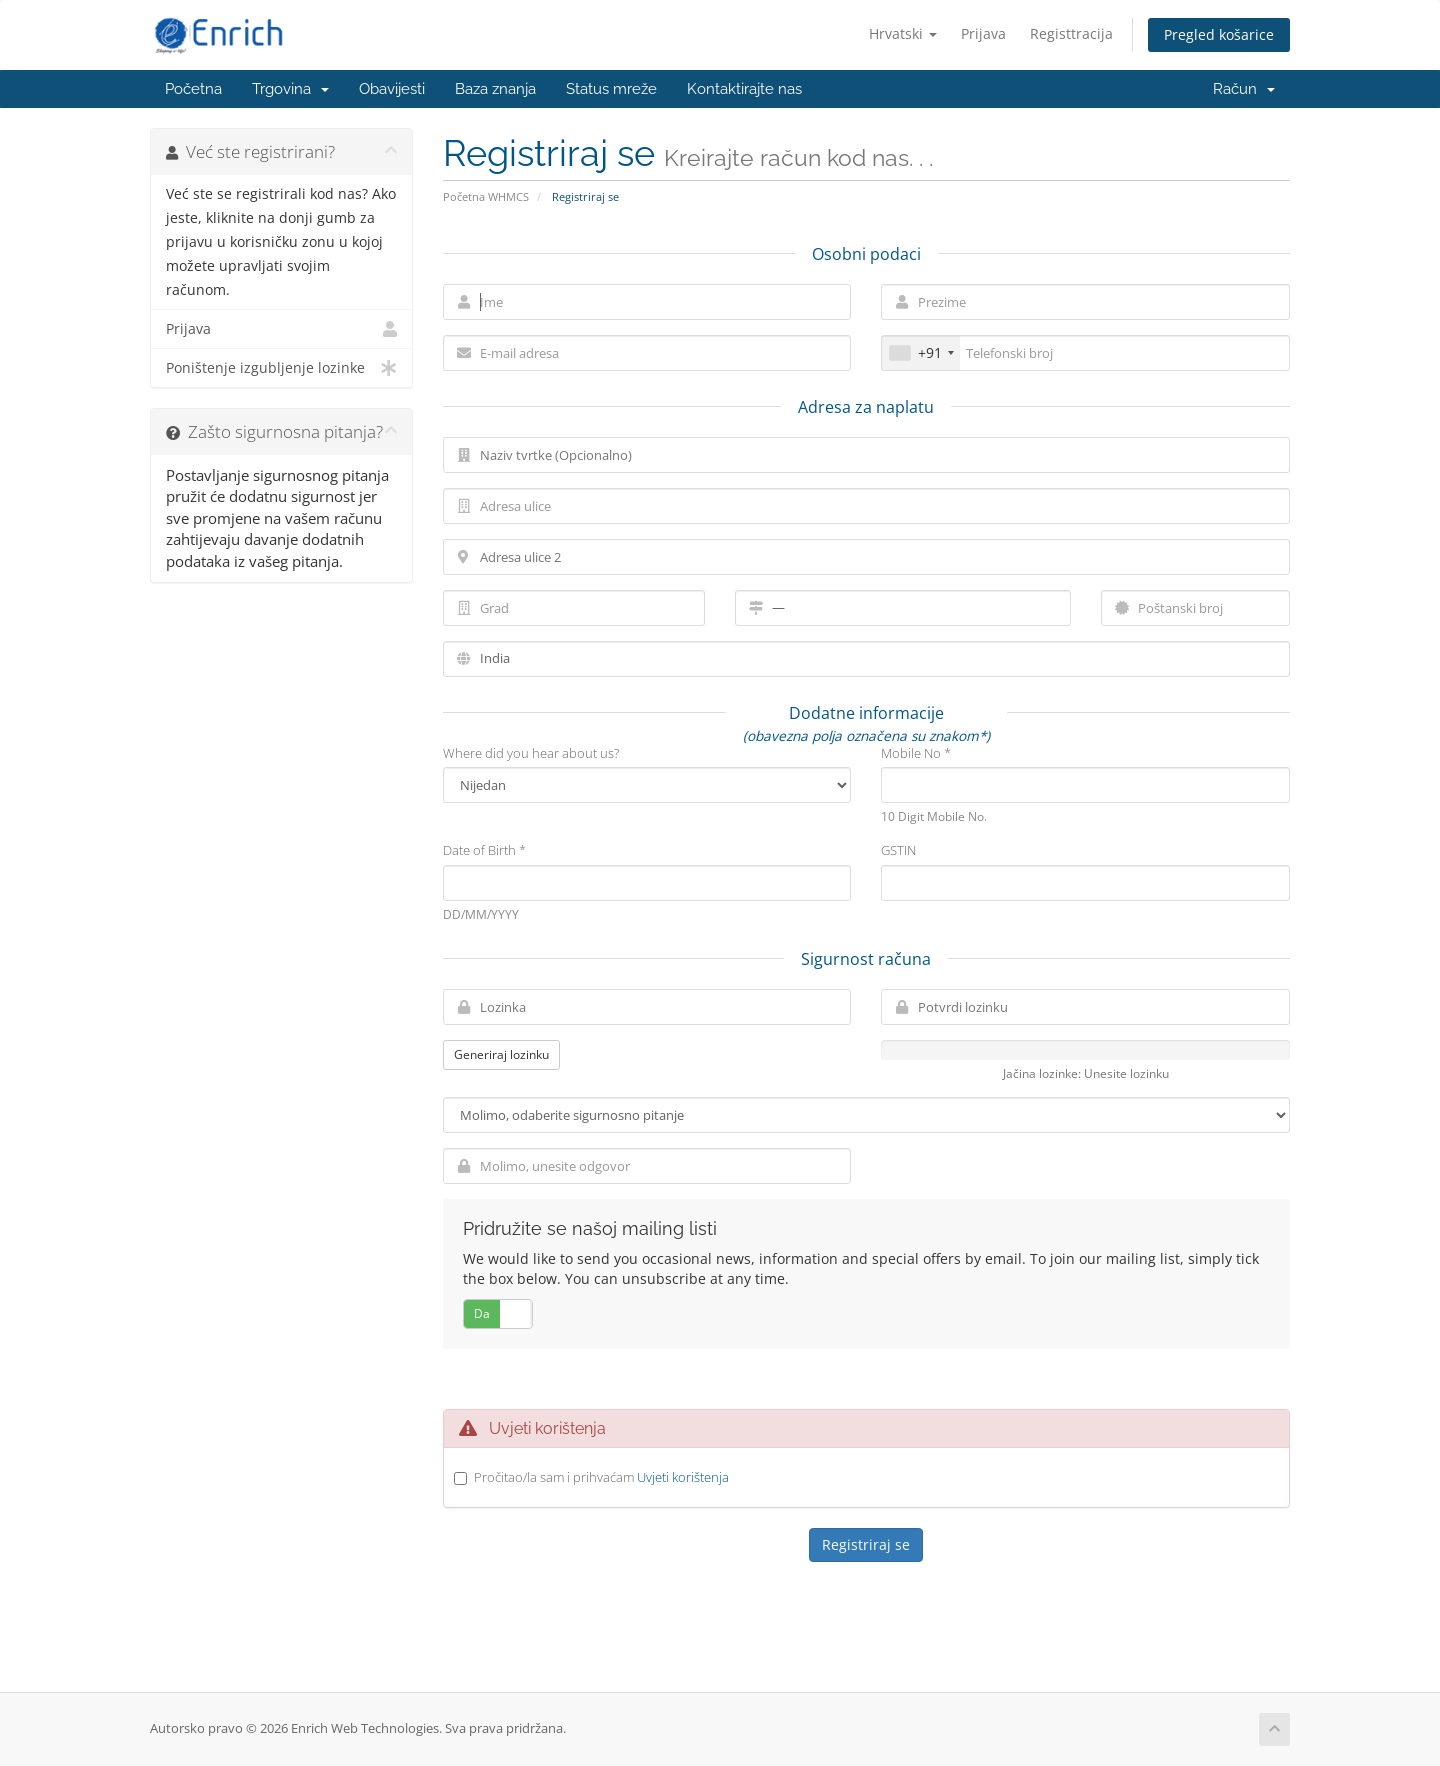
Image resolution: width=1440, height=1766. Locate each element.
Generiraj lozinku (501, 1054)
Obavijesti (392, 89)
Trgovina (290, 89)
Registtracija (1071, 33)
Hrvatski (903, 33)
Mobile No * (916, 753)
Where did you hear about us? (531, 753)
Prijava (983, 33)
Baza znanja (495, 89)
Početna (193, 89)
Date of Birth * (484, 850)
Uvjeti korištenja (683, 1477)
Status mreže (611, 89)
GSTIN (898, 850)
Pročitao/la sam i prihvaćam (601, 1477)
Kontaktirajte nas (744, 89)
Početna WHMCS (486, 196)
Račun (1244, 89)
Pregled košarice (1219, 34)
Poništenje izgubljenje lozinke (281, 368)
